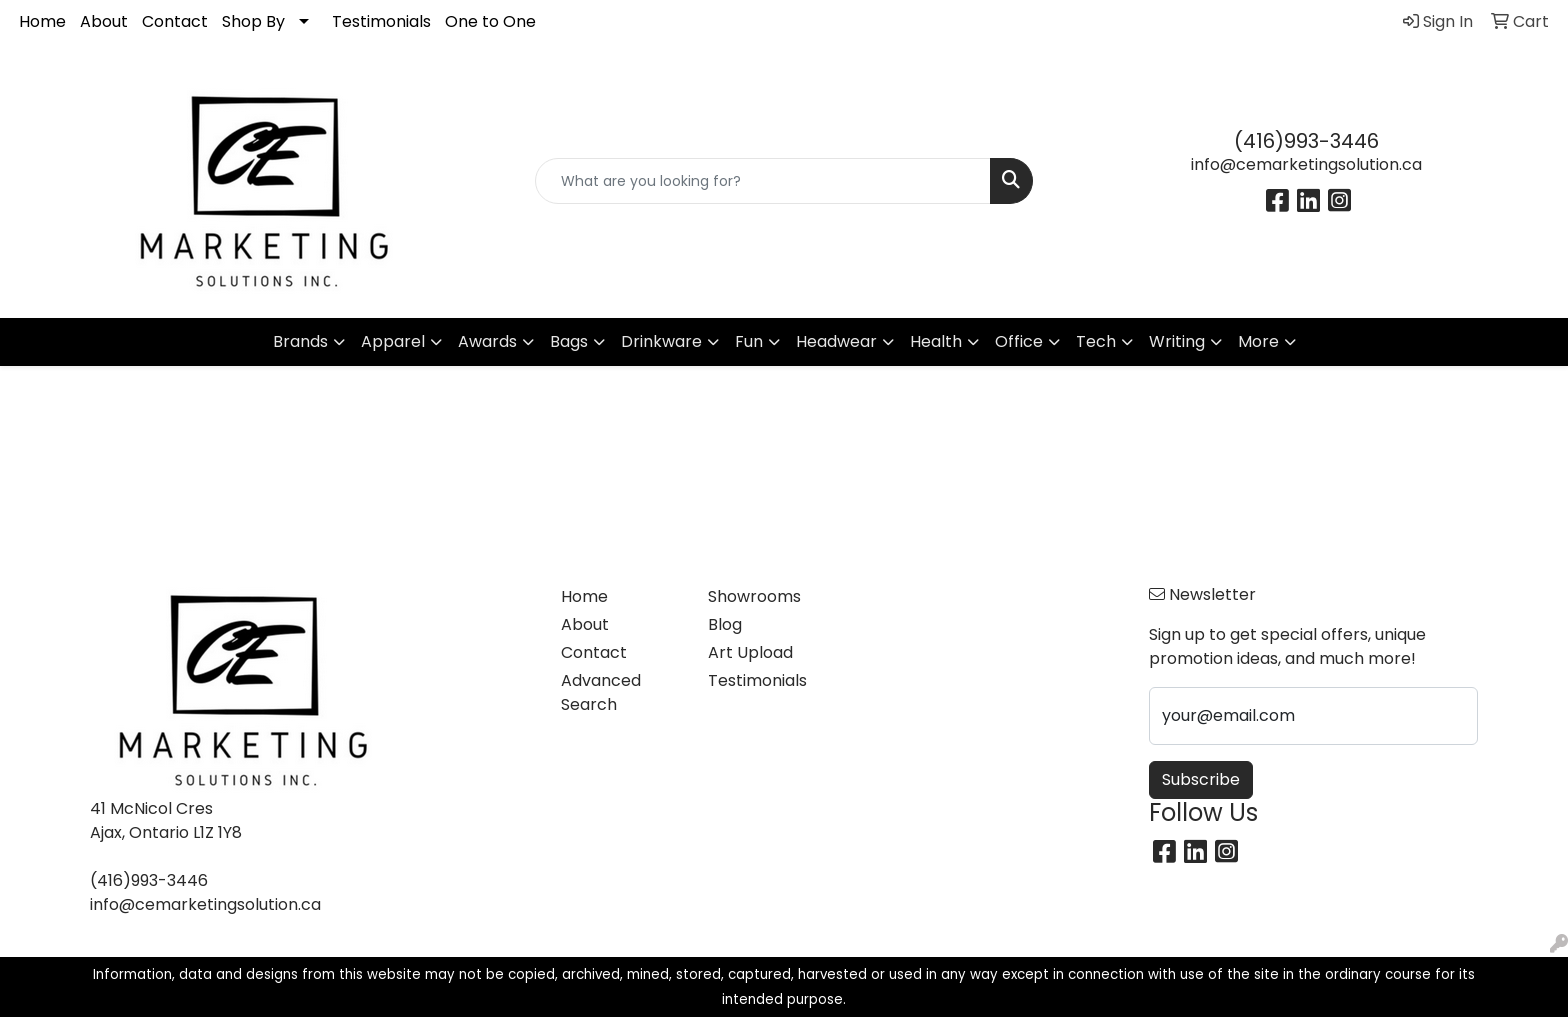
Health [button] (936, 341)
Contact (175, 21)
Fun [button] (749, 341)
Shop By (253, 21)
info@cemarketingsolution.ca (1306, 164)
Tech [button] (1096, 341)
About (104, 21)
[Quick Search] (763, 181)
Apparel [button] (393, 341)
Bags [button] (569, 341)
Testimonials (381, 21)
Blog (725, 624)
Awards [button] (487, 341)
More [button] (1258, 341)
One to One (490, 21)
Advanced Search (601, 692)
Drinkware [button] (661, 341)
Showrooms (754, 596)
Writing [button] (1177, 341)
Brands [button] (300, 341)
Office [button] (1019, 341)
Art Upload (750, 652)
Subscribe (1201, 779)
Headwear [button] (836, 341)
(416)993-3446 (1306, 141)
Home (42, 21)
